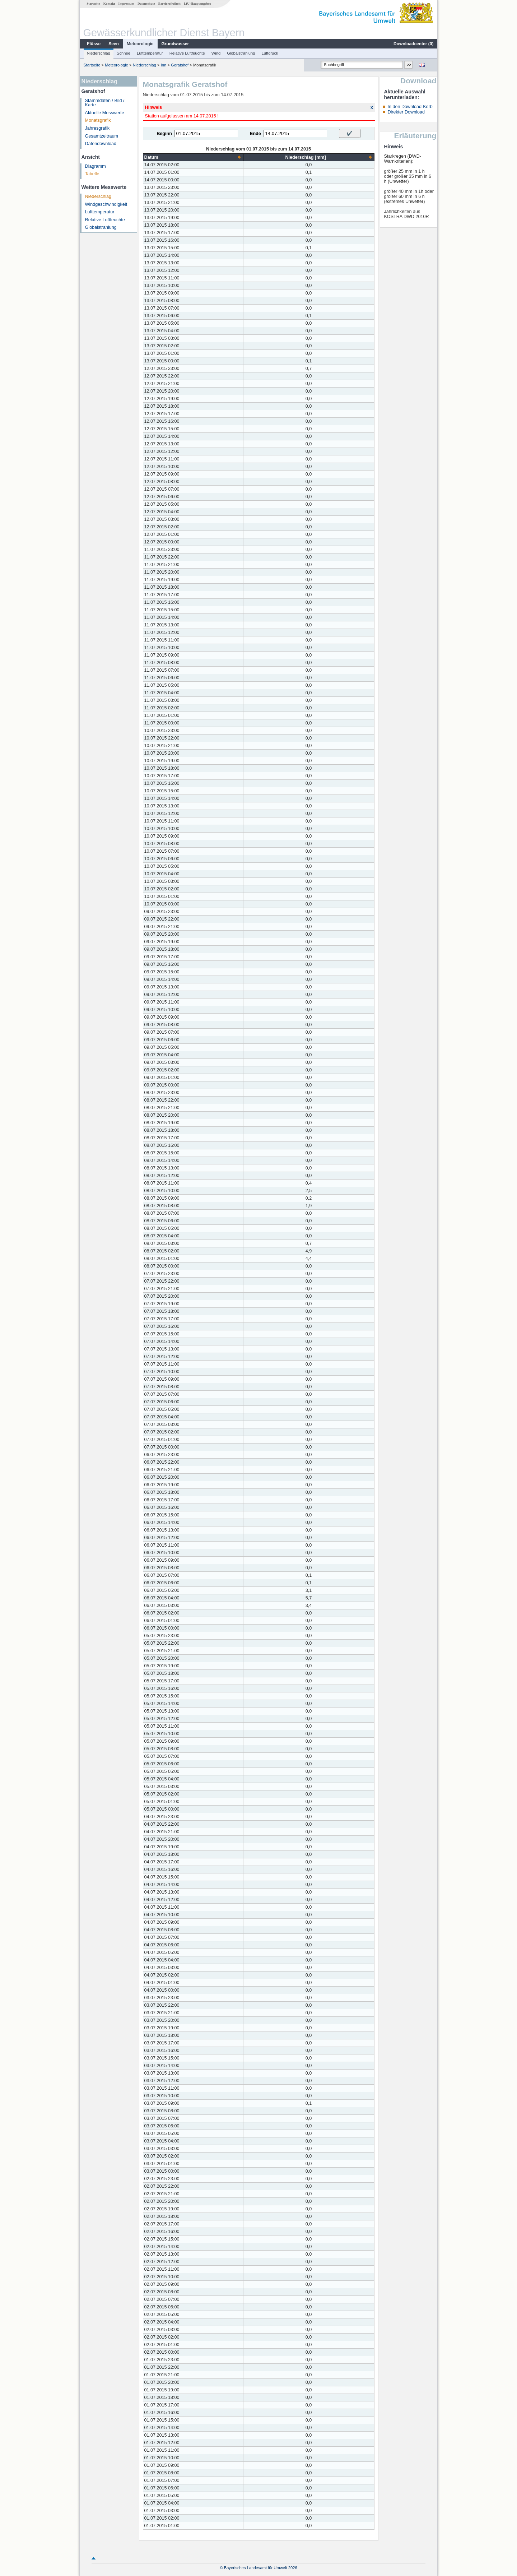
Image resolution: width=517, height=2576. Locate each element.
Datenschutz (146, 3)
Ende (255, 133)
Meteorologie (140, 43)
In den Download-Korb (409, 106)
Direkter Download (406, 112)
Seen (113, 43)
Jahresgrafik (97, 128)
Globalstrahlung (241, 53)
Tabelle (92, 173)
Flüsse (94, 43)
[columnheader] (193, 157)
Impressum (126, 3)
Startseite (93, 3)
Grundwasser (175, 43)
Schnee (123, 53)
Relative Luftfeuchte (187, 53)
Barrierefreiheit (169, 3)
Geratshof (179, 65)
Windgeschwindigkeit (106, 204)
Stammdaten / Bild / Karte (105, 103)
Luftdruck (270, 53)
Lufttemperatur (150, 53)
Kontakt (109, 3)
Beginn (164, 133)
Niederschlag (98, 53)
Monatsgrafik (98, 120)
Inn (164, 65)
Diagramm (95, 166)
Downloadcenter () (413, 43)
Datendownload (101, 143)
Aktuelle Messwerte (104, 112)
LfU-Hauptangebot (197, 3)
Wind (216, 53)
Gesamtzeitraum (101, 136)
